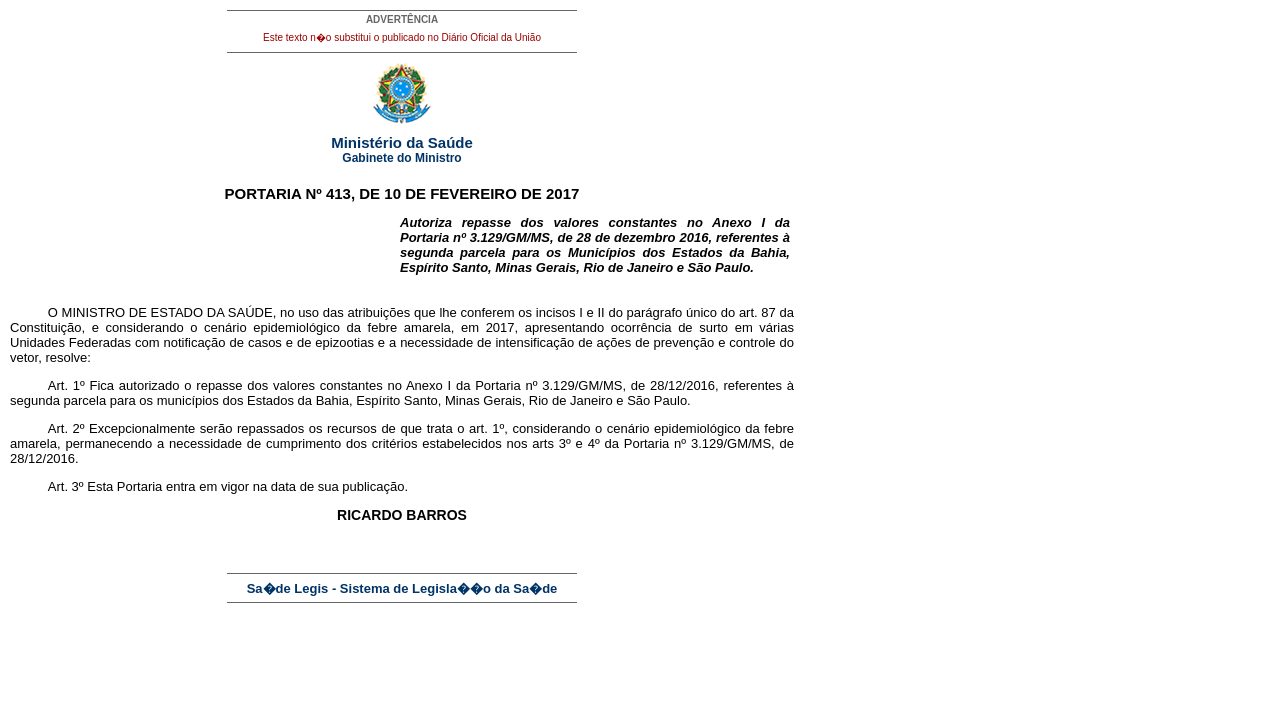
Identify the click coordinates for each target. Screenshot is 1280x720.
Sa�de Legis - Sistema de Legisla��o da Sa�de (402, 588)
